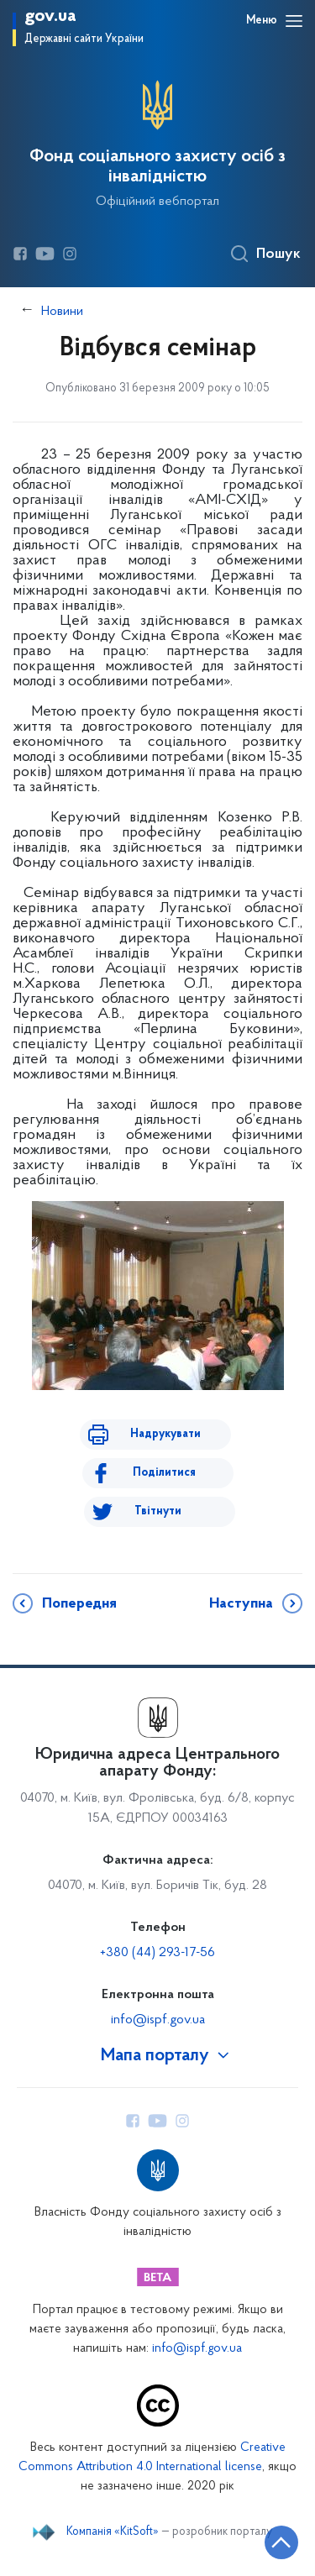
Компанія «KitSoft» (112, 2532)
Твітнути (157, 1511)
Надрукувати (165, 1434)
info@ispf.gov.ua (158, 2020)
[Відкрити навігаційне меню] (294, 21)
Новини (62, 311)
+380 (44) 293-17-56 (157, 1953)
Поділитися (164, 1472)
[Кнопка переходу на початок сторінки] (281, 2542)
